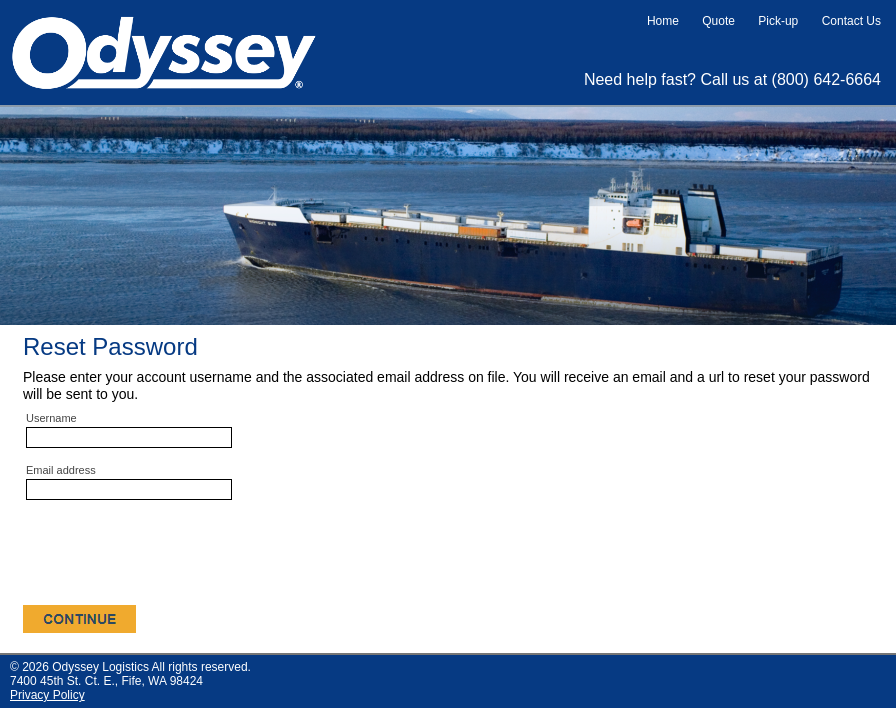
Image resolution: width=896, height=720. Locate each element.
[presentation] (175, 556)
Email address (61, 470)
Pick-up (778, 21)
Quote (718, 21)
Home (663, 21)
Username (51, 418)
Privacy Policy (47, 695)
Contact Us (851, 21)
